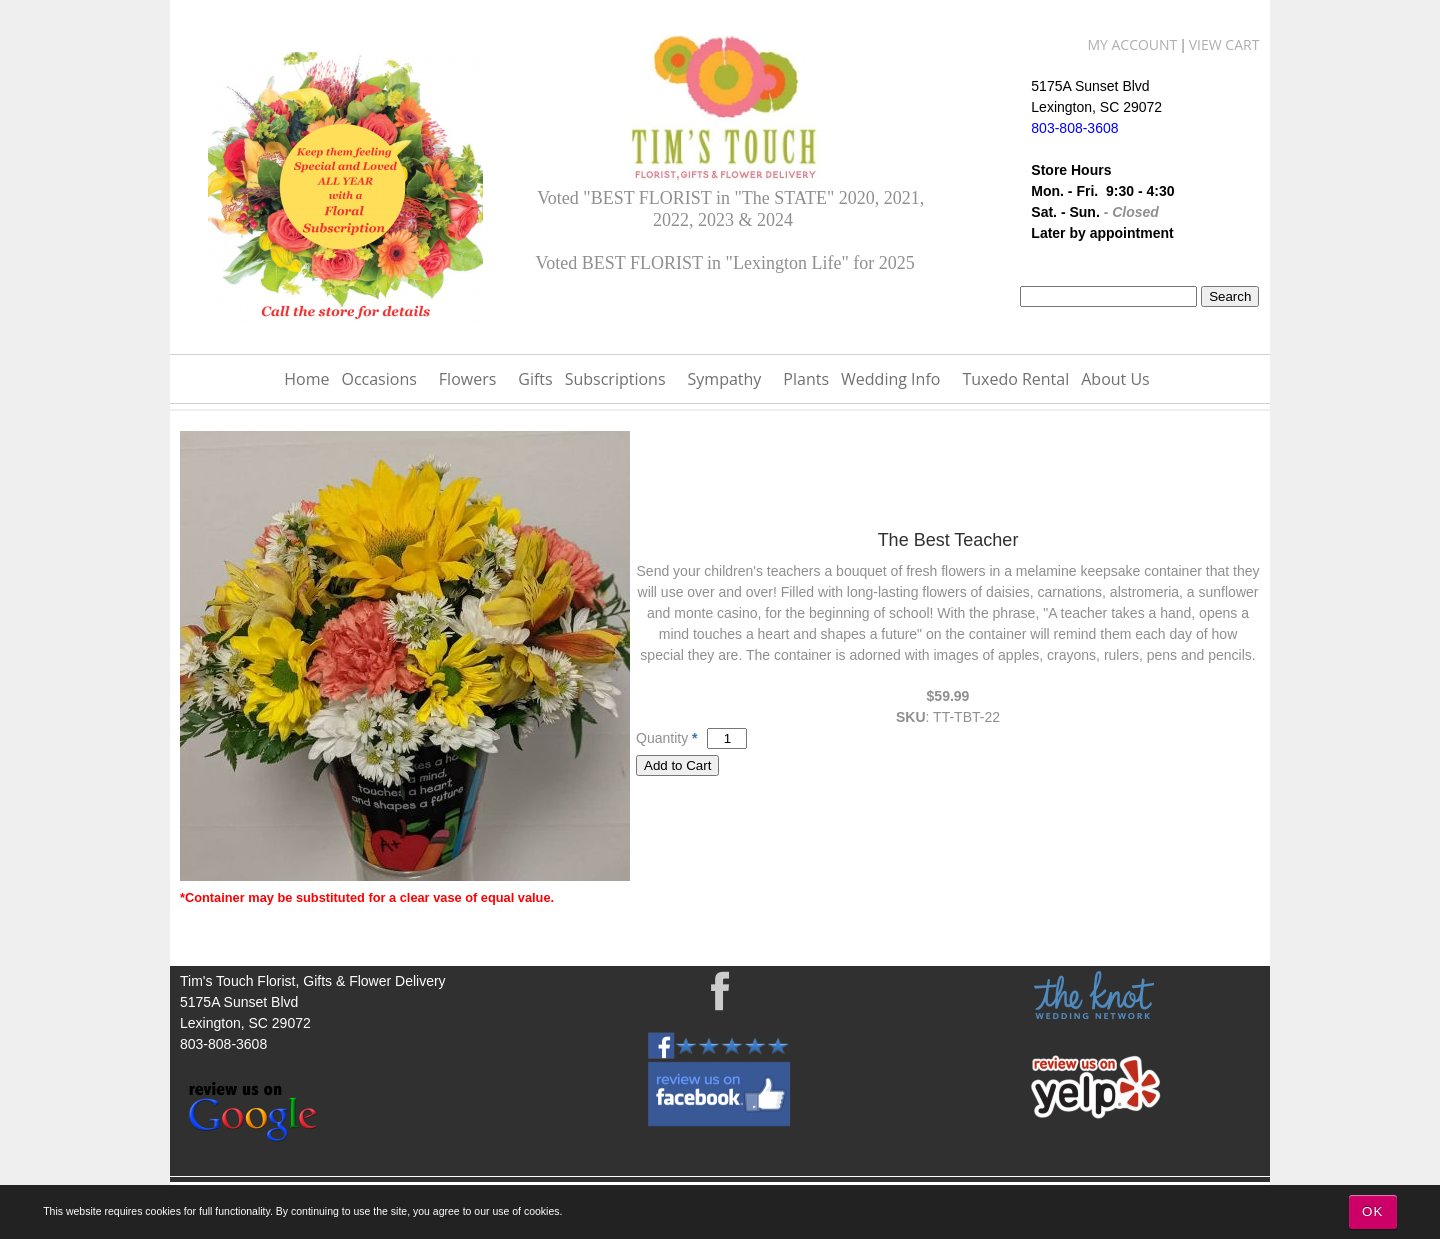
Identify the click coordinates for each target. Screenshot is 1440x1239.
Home (306, 379)
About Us (1115, 379)
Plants (806, 379)
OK (1372, 1211)
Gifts (535, 379)
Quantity (662, 738)
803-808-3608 (223, 1044)
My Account (1132, 44)
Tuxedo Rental (1015, 379)
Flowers (467, 379)
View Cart (1224, 44)
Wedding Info (890, 379)
